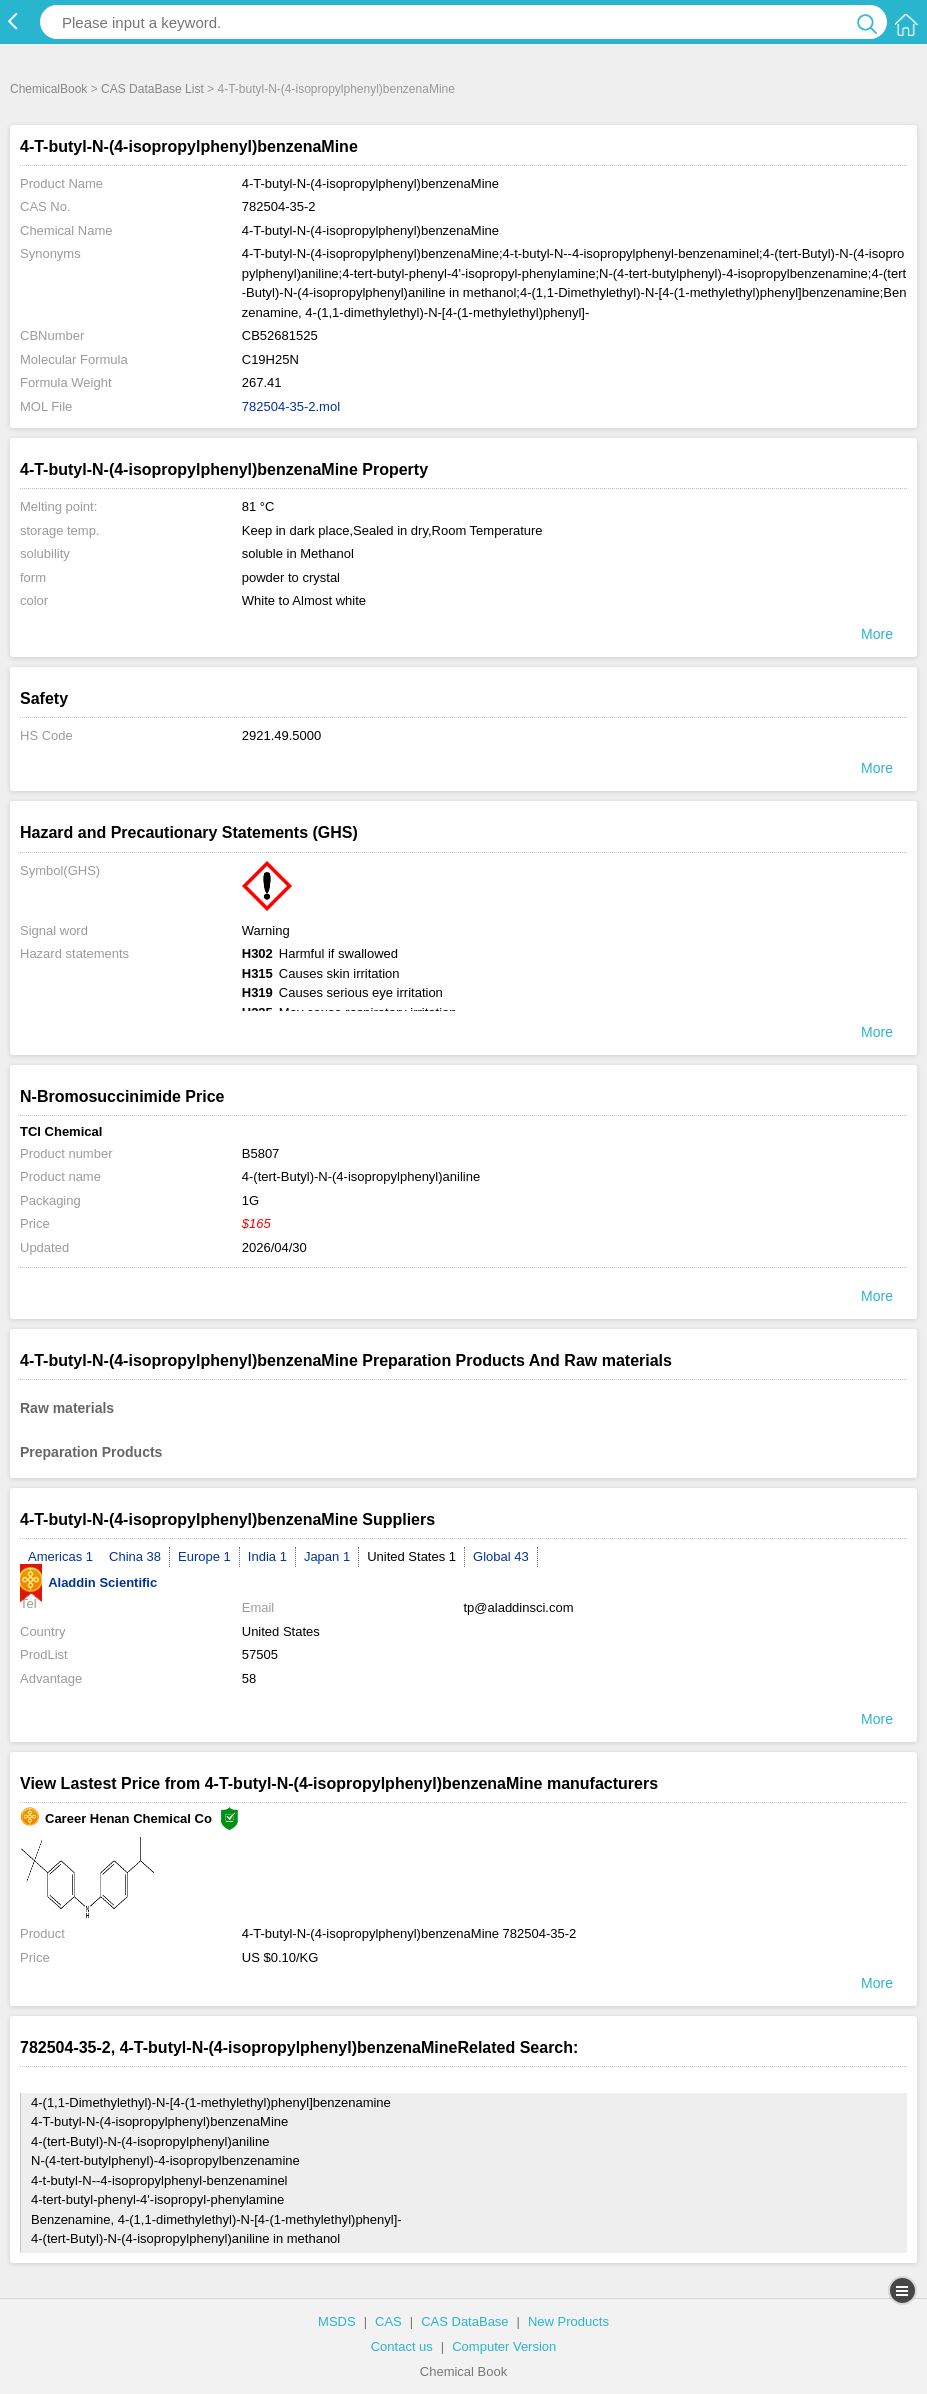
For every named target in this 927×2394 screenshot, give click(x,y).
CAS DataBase (464, 2321)
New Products (568, 2321)
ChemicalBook (48, 89)
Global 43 (501, 1556)
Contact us (402, 2346)
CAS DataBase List (152, 89)
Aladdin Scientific (88, 1582)
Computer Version (504, 2346)
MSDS (337, 2321)
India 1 (267, 1556)
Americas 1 (60, 1556)
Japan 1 (327, 1556)
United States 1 (411, 1556)
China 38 (135, 1556)
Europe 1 (204, 1556)
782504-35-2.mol (291, 406)
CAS (388, 2321)
